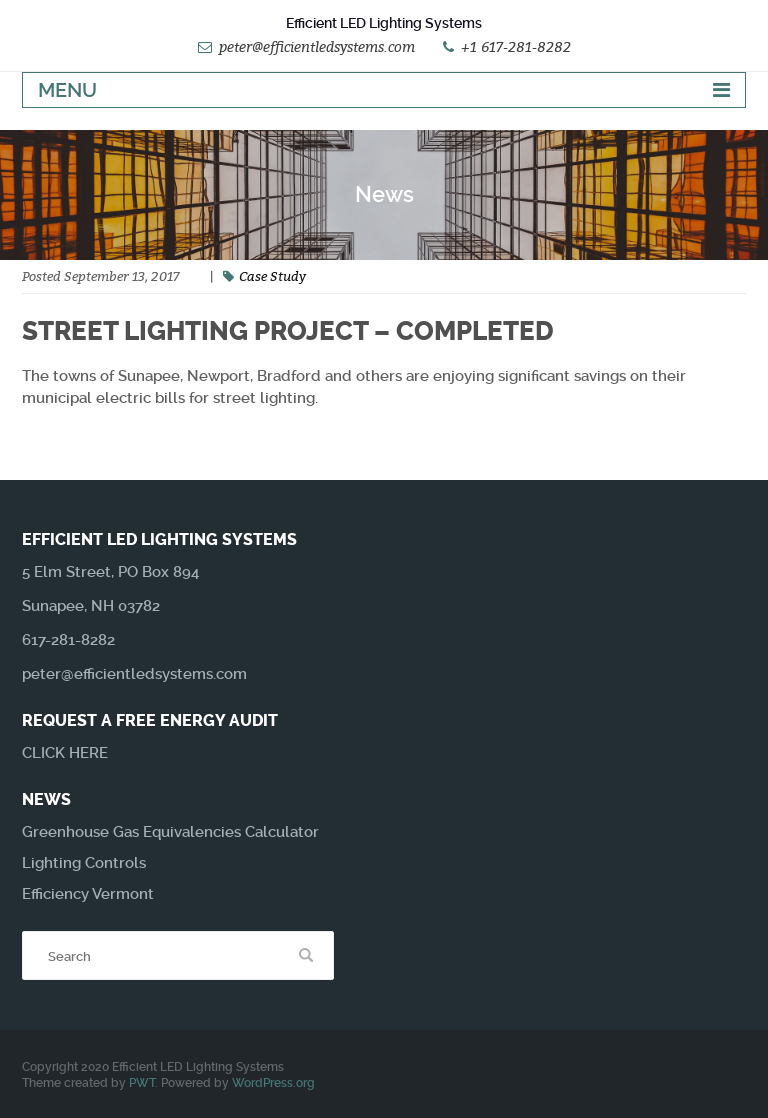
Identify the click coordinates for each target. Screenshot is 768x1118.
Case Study (272, 276)
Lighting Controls (84, 863)
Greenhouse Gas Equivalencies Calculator (170, 832)
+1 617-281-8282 (516, 46)
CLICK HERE (65, 753)
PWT (142, 1083)
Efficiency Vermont (88, 894)
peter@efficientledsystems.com (317, 46)
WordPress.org (273, 1083)
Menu (67, 90)
